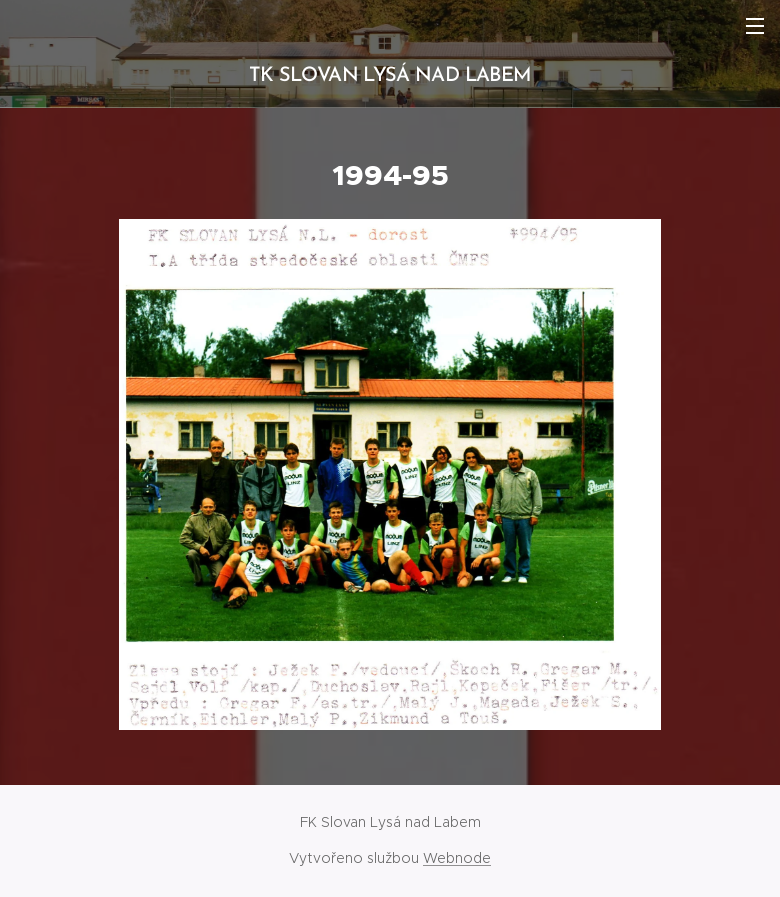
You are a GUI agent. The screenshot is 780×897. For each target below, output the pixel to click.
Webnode (457, 858)
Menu (755, 26)
